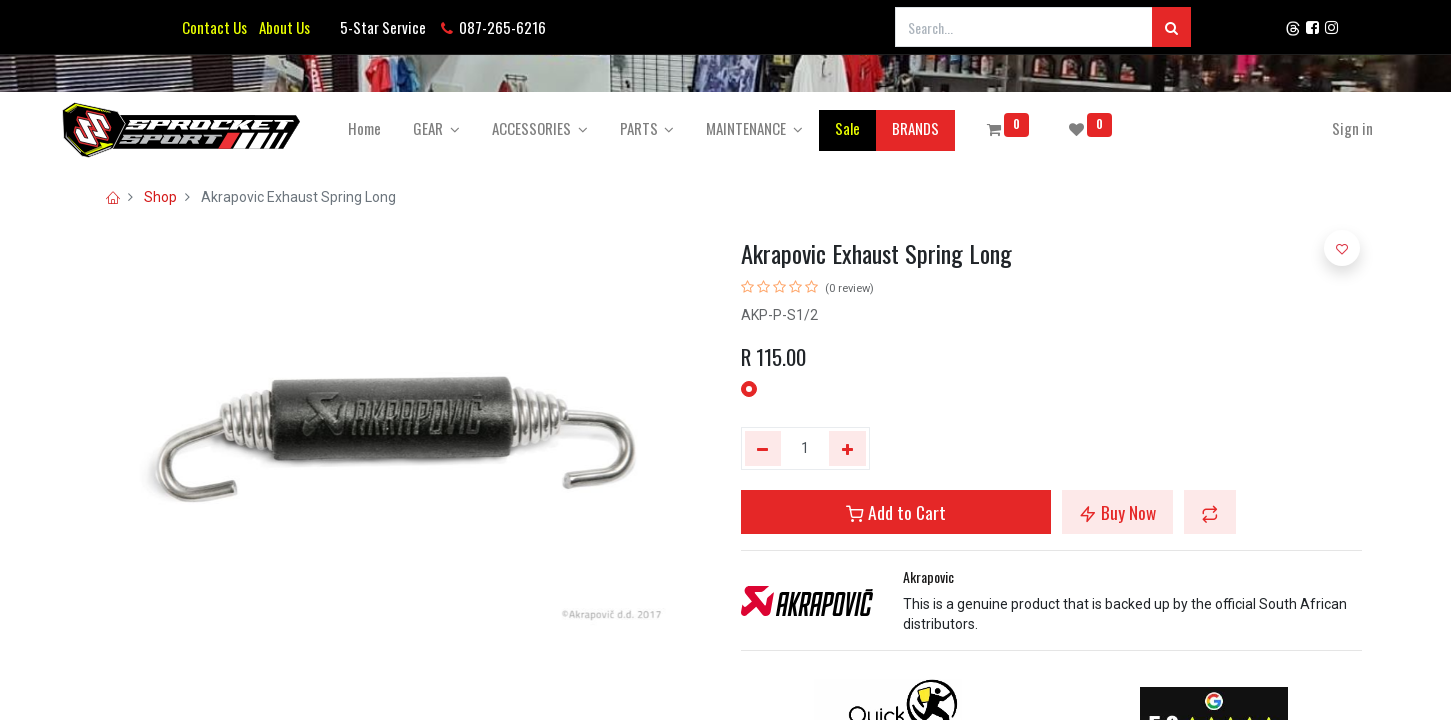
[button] (1210, 512)
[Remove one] (763, 449)
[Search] (1171, 27)
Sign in (1325, 128)
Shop (160, 197)
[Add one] (847, 449)
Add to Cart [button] (896, 512)
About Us (281, 27)
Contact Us (214, 27)
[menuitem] (391, 128)
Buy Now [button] (1117, 512)
